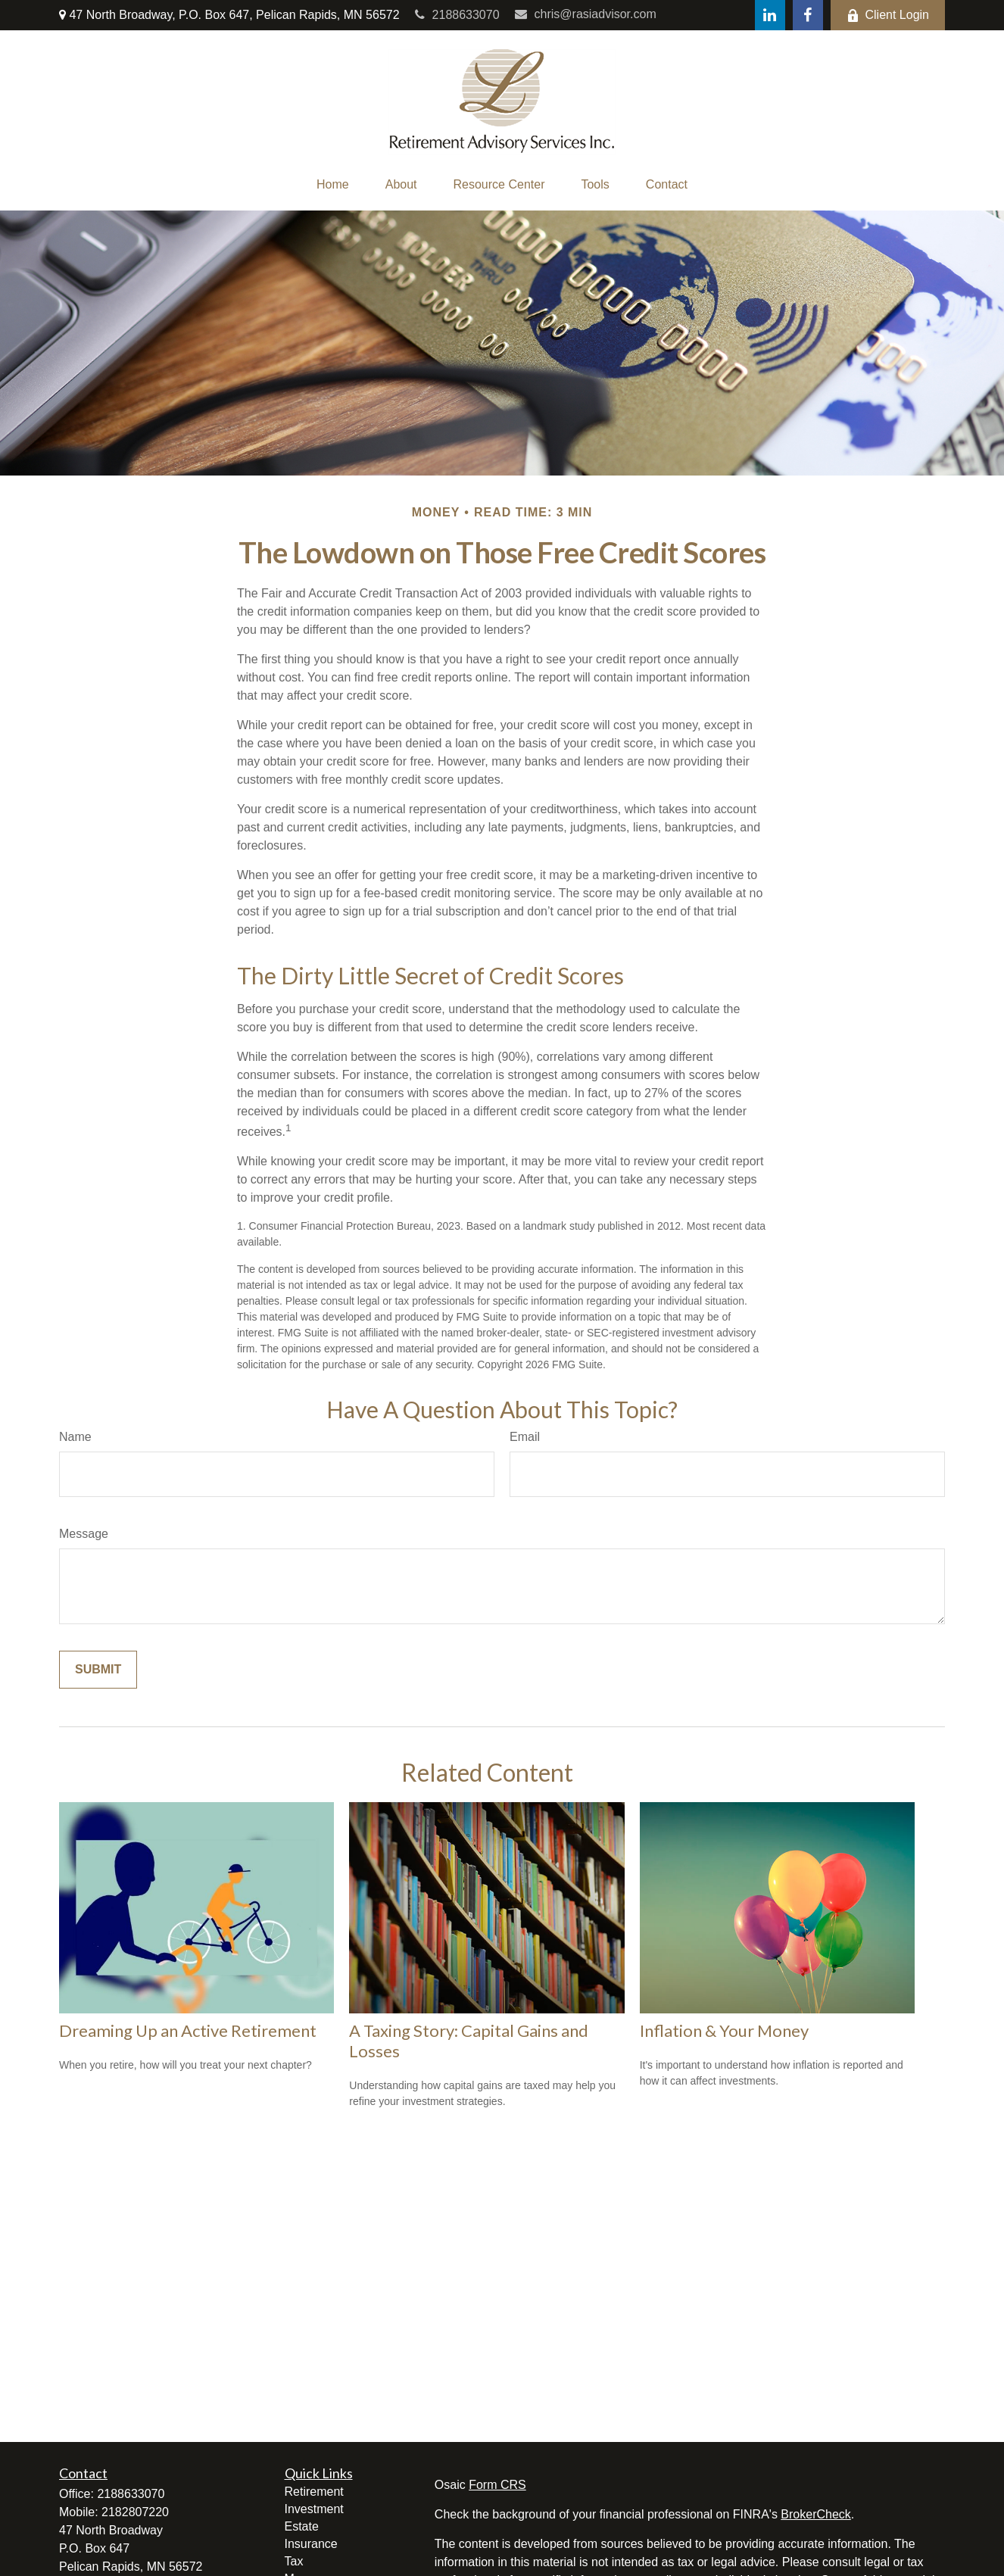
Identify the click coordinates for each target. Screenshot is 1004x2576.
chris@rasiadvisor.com (585, 14)
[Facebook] (808, 15)
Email (525, 1436)
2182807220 (135, 2512)
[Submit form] (98, 1670)
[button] (332, 185)
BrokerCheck (815, 2514)
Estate (302, 2526)
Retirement (314, 2491)
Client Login (888, 15)
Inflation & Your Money (724, 2030)
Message (83, 1533)
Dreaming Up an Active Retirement (187, 2030)
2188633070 (457, 14)
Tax (294, 2561)
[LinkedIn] (770, 15)
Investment (314, 2509)
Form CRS (497, 2484)
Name (75, 1436)
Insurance (311, 2543)
